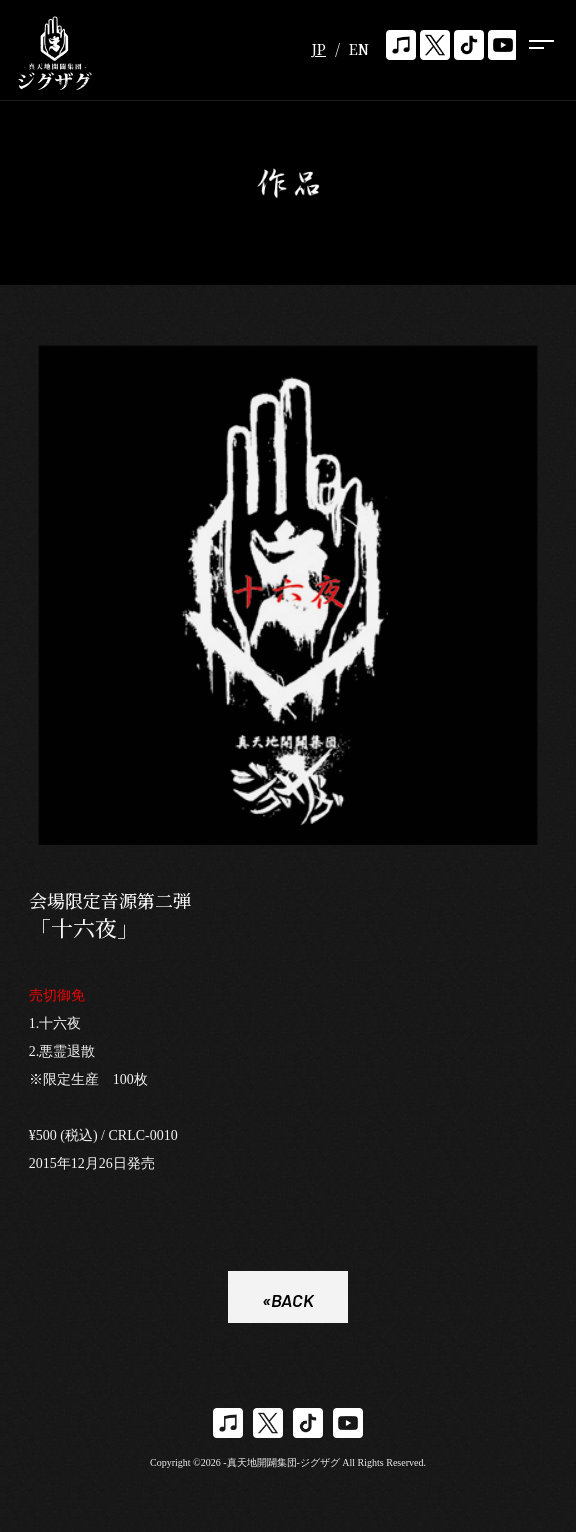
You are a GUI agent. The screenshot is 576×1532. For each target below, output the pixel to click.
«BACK (288, 1302)
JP (318, 49)
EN (359, 49)
